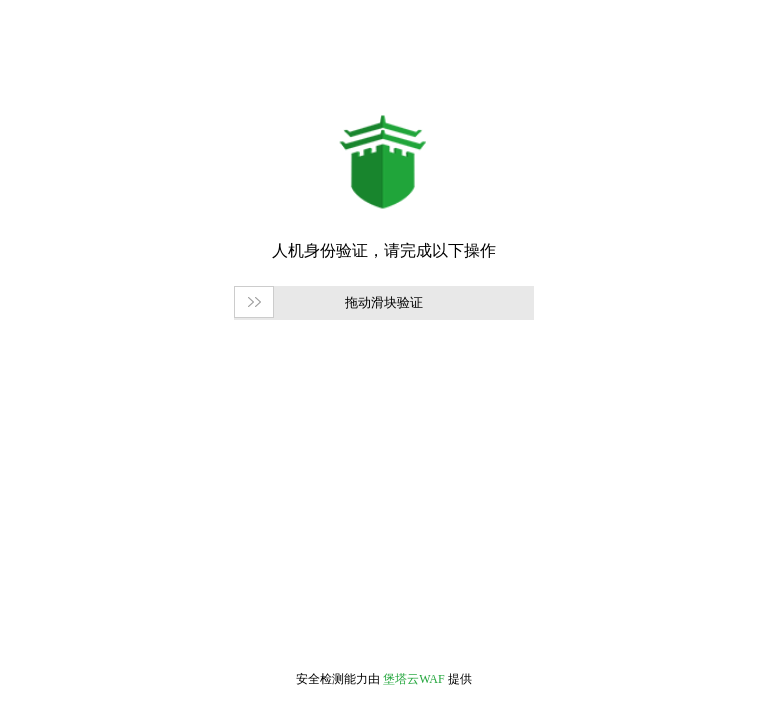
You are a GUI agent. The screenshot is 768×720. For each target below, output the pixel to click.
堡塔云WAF (413, 679)
